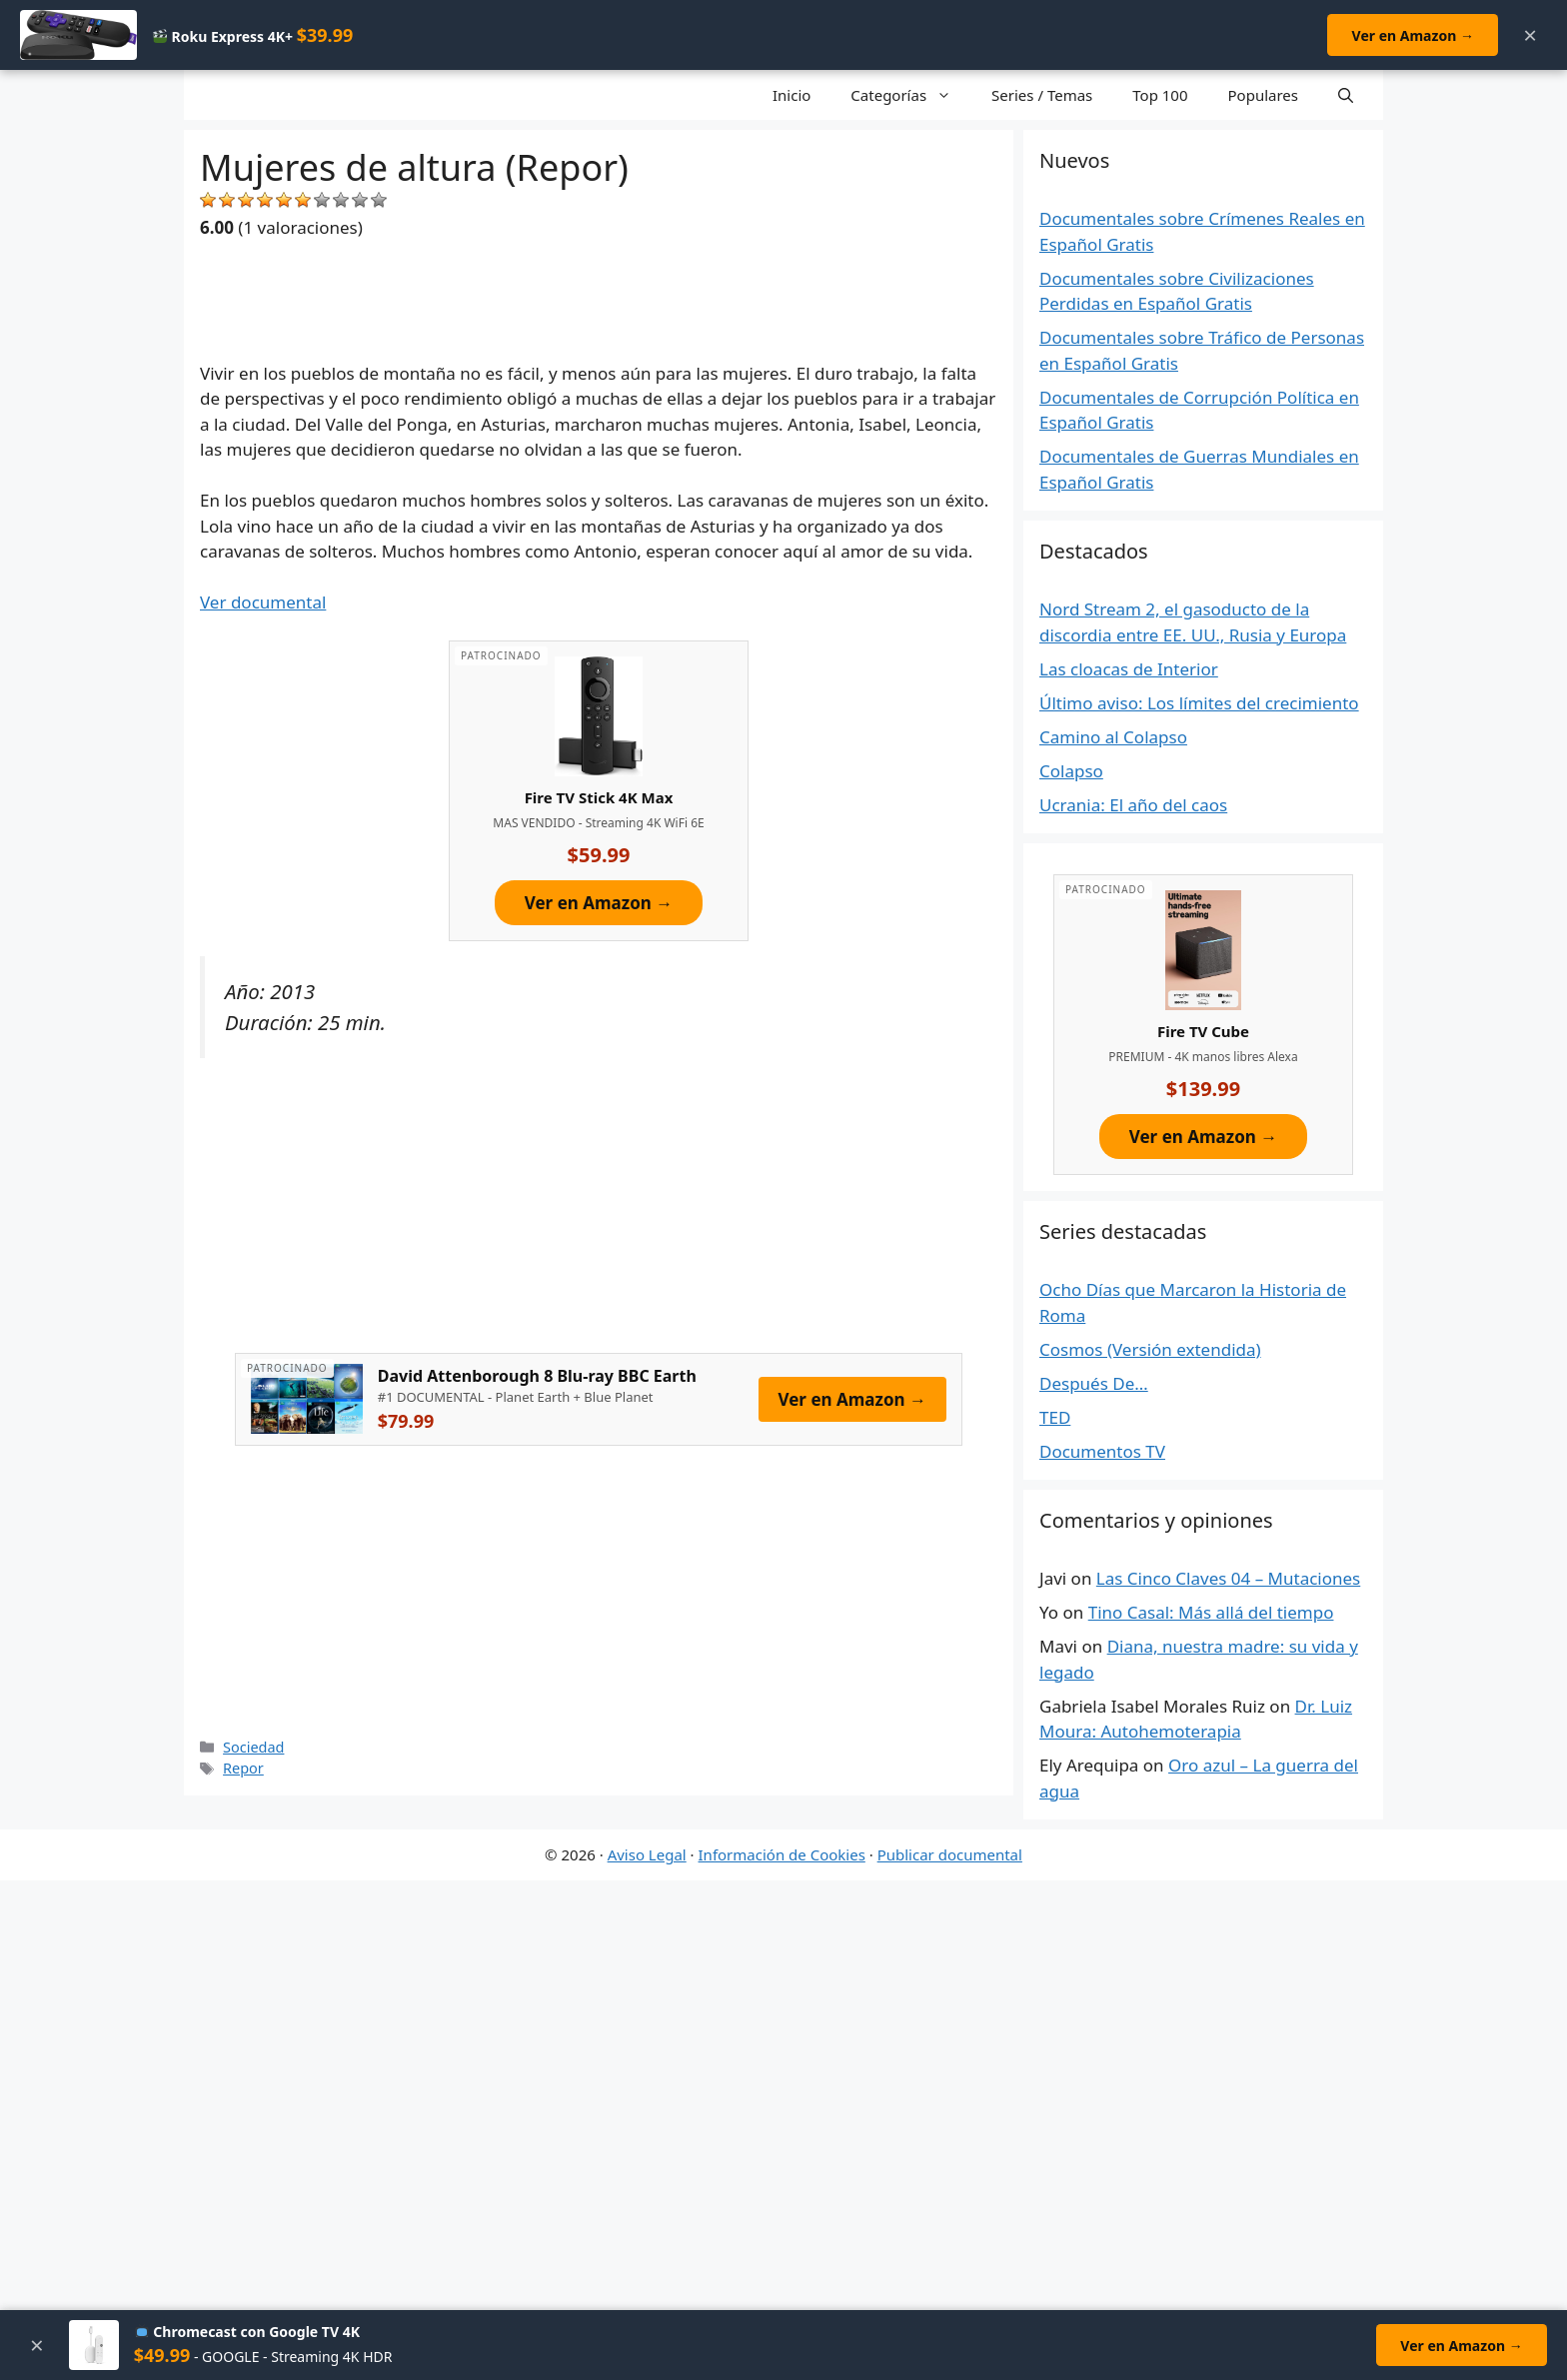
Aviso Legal (647, 1854)
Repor (243, 1768)
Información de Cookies (782, 1854)
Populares (1263, 95)
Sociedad (253, 1747)
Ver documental (263, 602)
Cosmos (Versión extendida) (1150, 1349)
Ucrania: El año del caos (1133, 804)
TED (1054, 1417)
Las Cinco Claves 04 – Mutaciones (1228, 1578)
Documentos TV (1102, 1451)
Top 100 (1159, 95)
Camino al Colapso (1113, 736)
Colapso (1071, 770)
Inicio (791, 95)
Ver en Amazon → (1412, 35)
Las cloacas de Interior (1128, 668)
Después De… (1093, 1383)
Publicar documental (949, 1854)
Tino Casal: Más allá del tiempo (1211, 1612)
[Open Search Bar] (1345, 95)
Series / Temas (1041, 95)
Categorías (910, 95)
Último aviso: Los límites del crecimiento (1199, 702)
